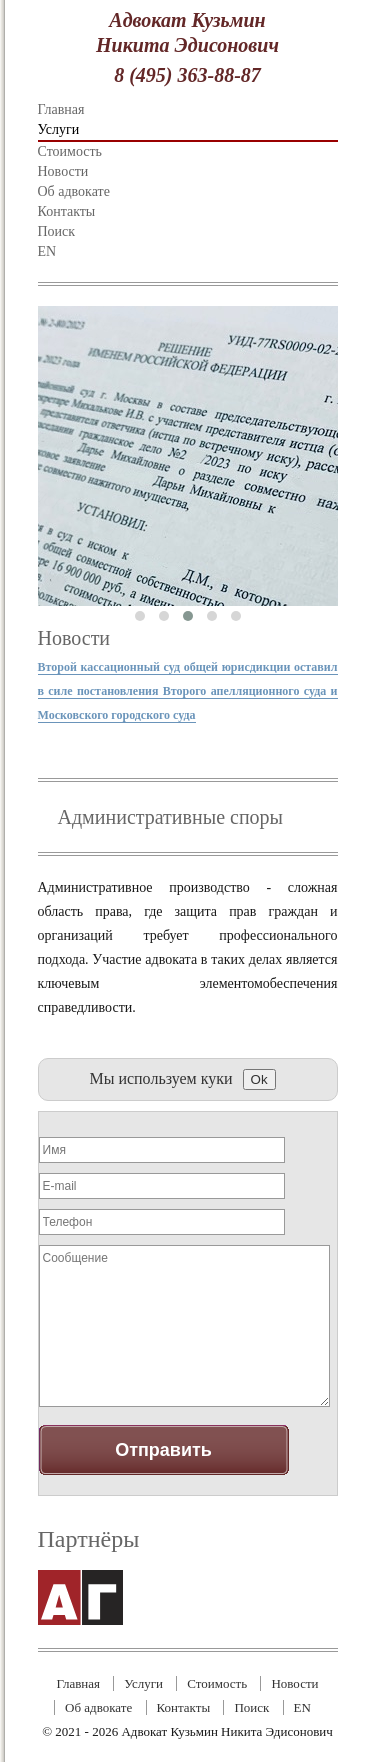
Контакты (67, 211)
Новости (63, 171)
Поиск (57, 231)
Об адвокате (74, 191)
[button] (140, 616)
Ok (259, 1079)
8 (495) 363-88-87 (187, 75)
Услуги (59, 129)
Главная (61, 109)
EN (47, 251)
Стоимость (70, 151)
